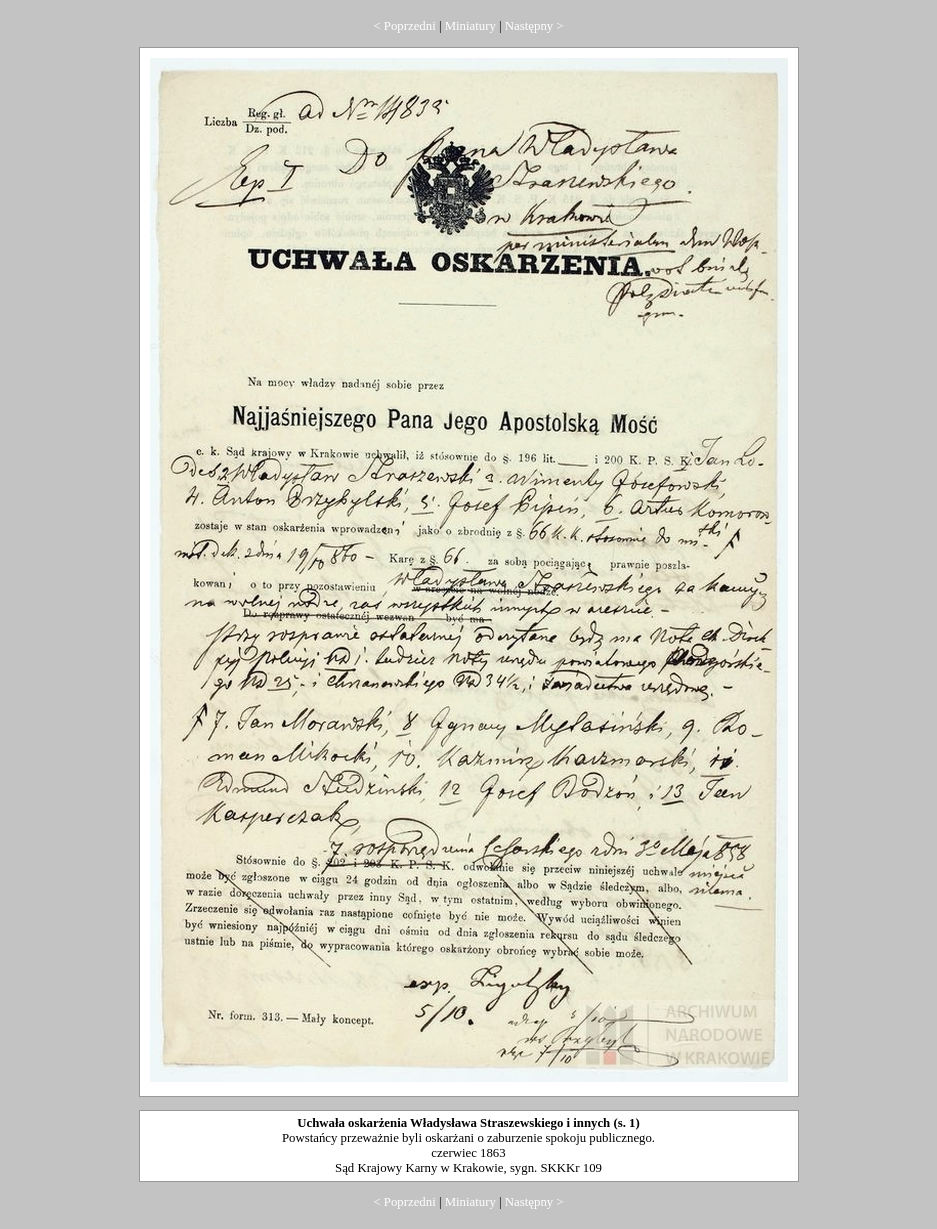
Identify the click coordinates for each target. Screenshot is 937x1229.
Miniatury (470, 26)
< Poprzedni (404, 26)
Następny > (534, 26)
